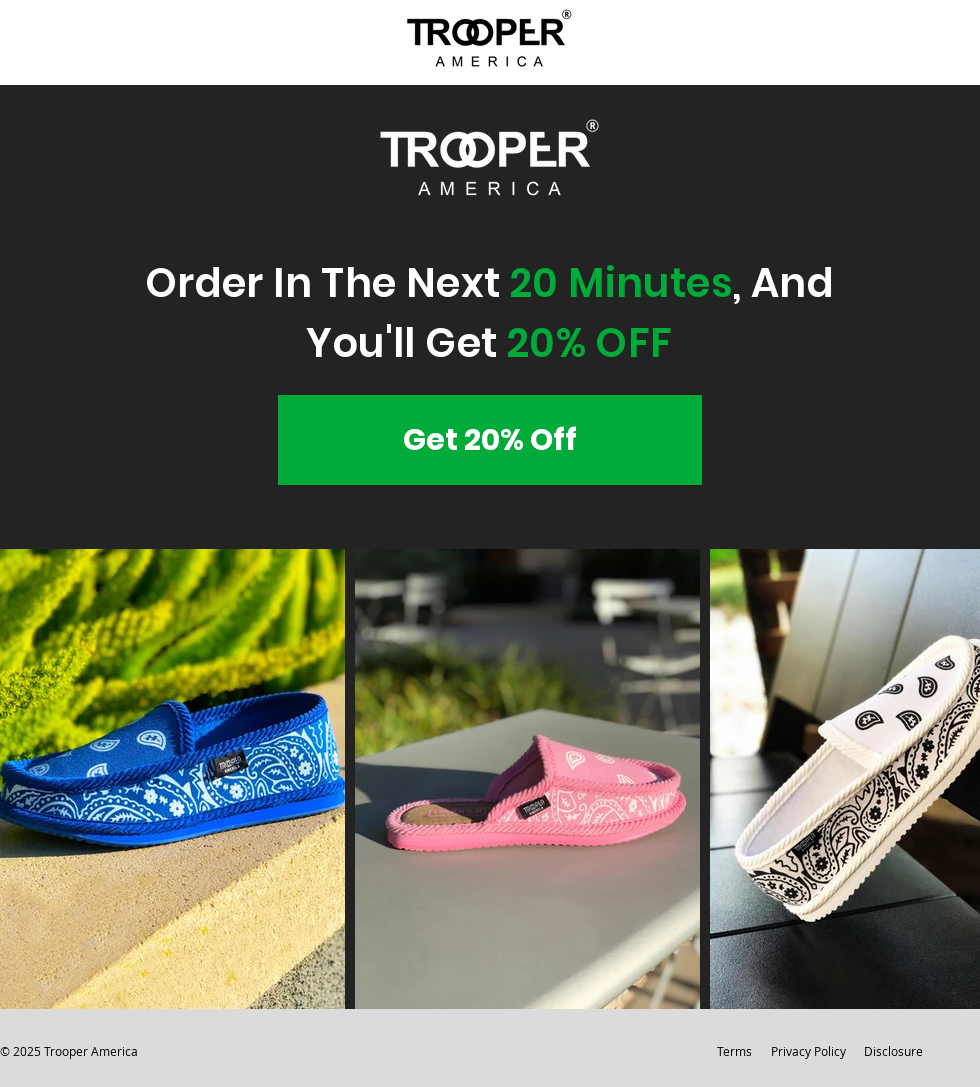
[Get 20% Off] (490, 440)
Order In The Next (327, 283)
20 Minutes (621, 283)
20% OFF (590, 343)
